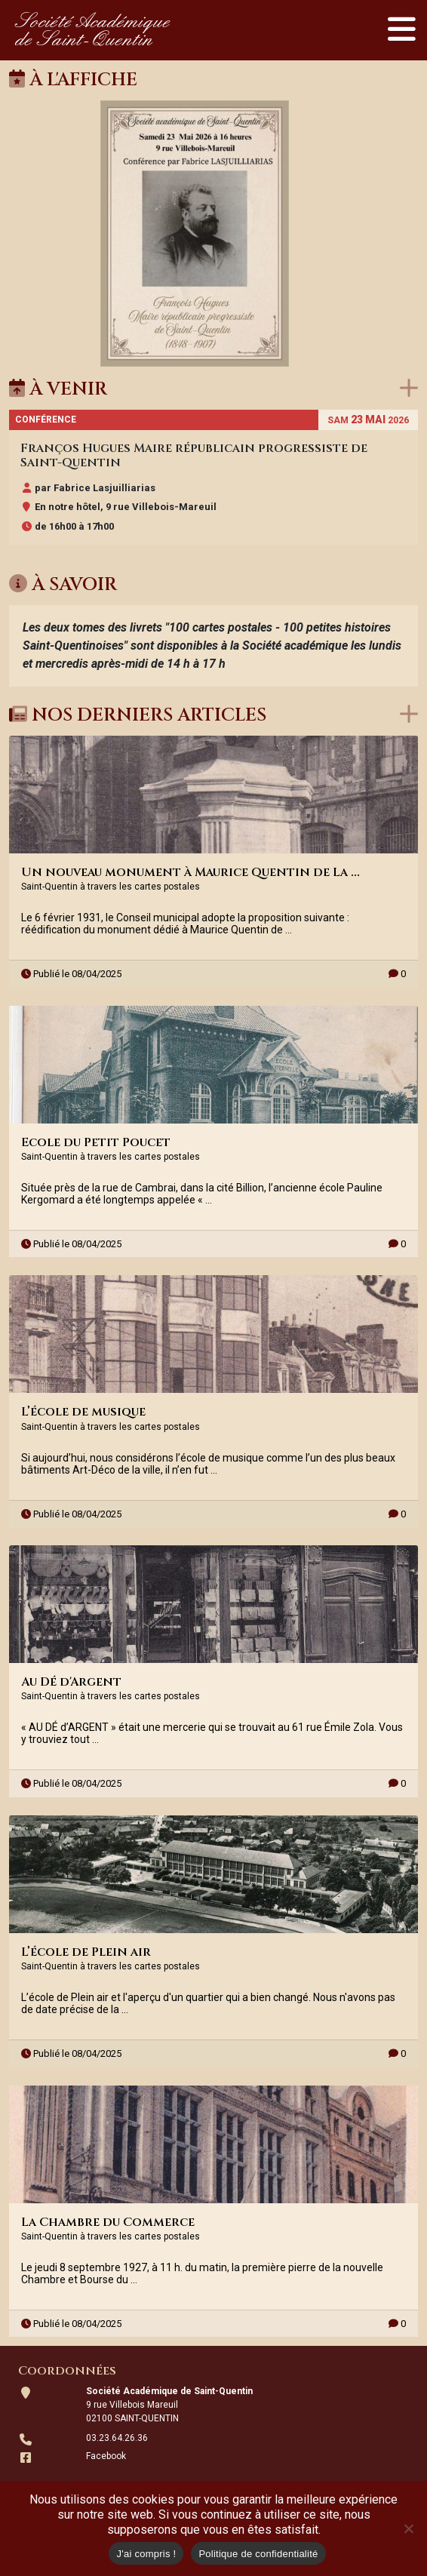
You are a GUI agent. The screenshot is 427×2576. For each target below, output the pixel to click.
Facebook (106, 2456)
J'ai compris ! (146, 2553)
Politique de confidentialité (258, 2553)
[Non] (408, 2528)
